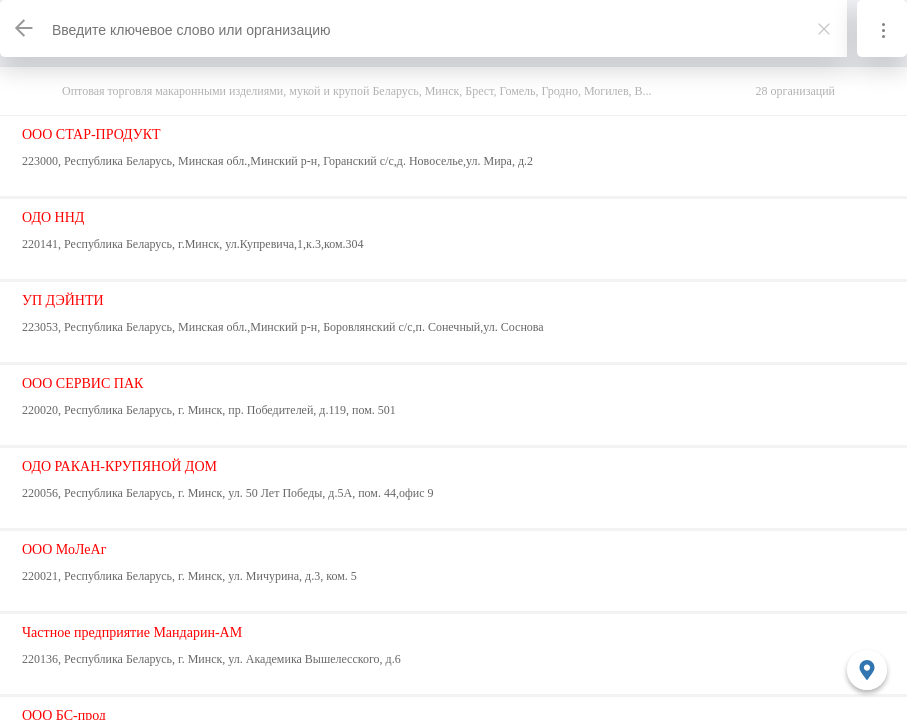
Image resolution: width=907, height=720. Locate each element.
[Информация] (882, 28)
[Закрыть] (824, 29)
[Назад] (25, 28)
